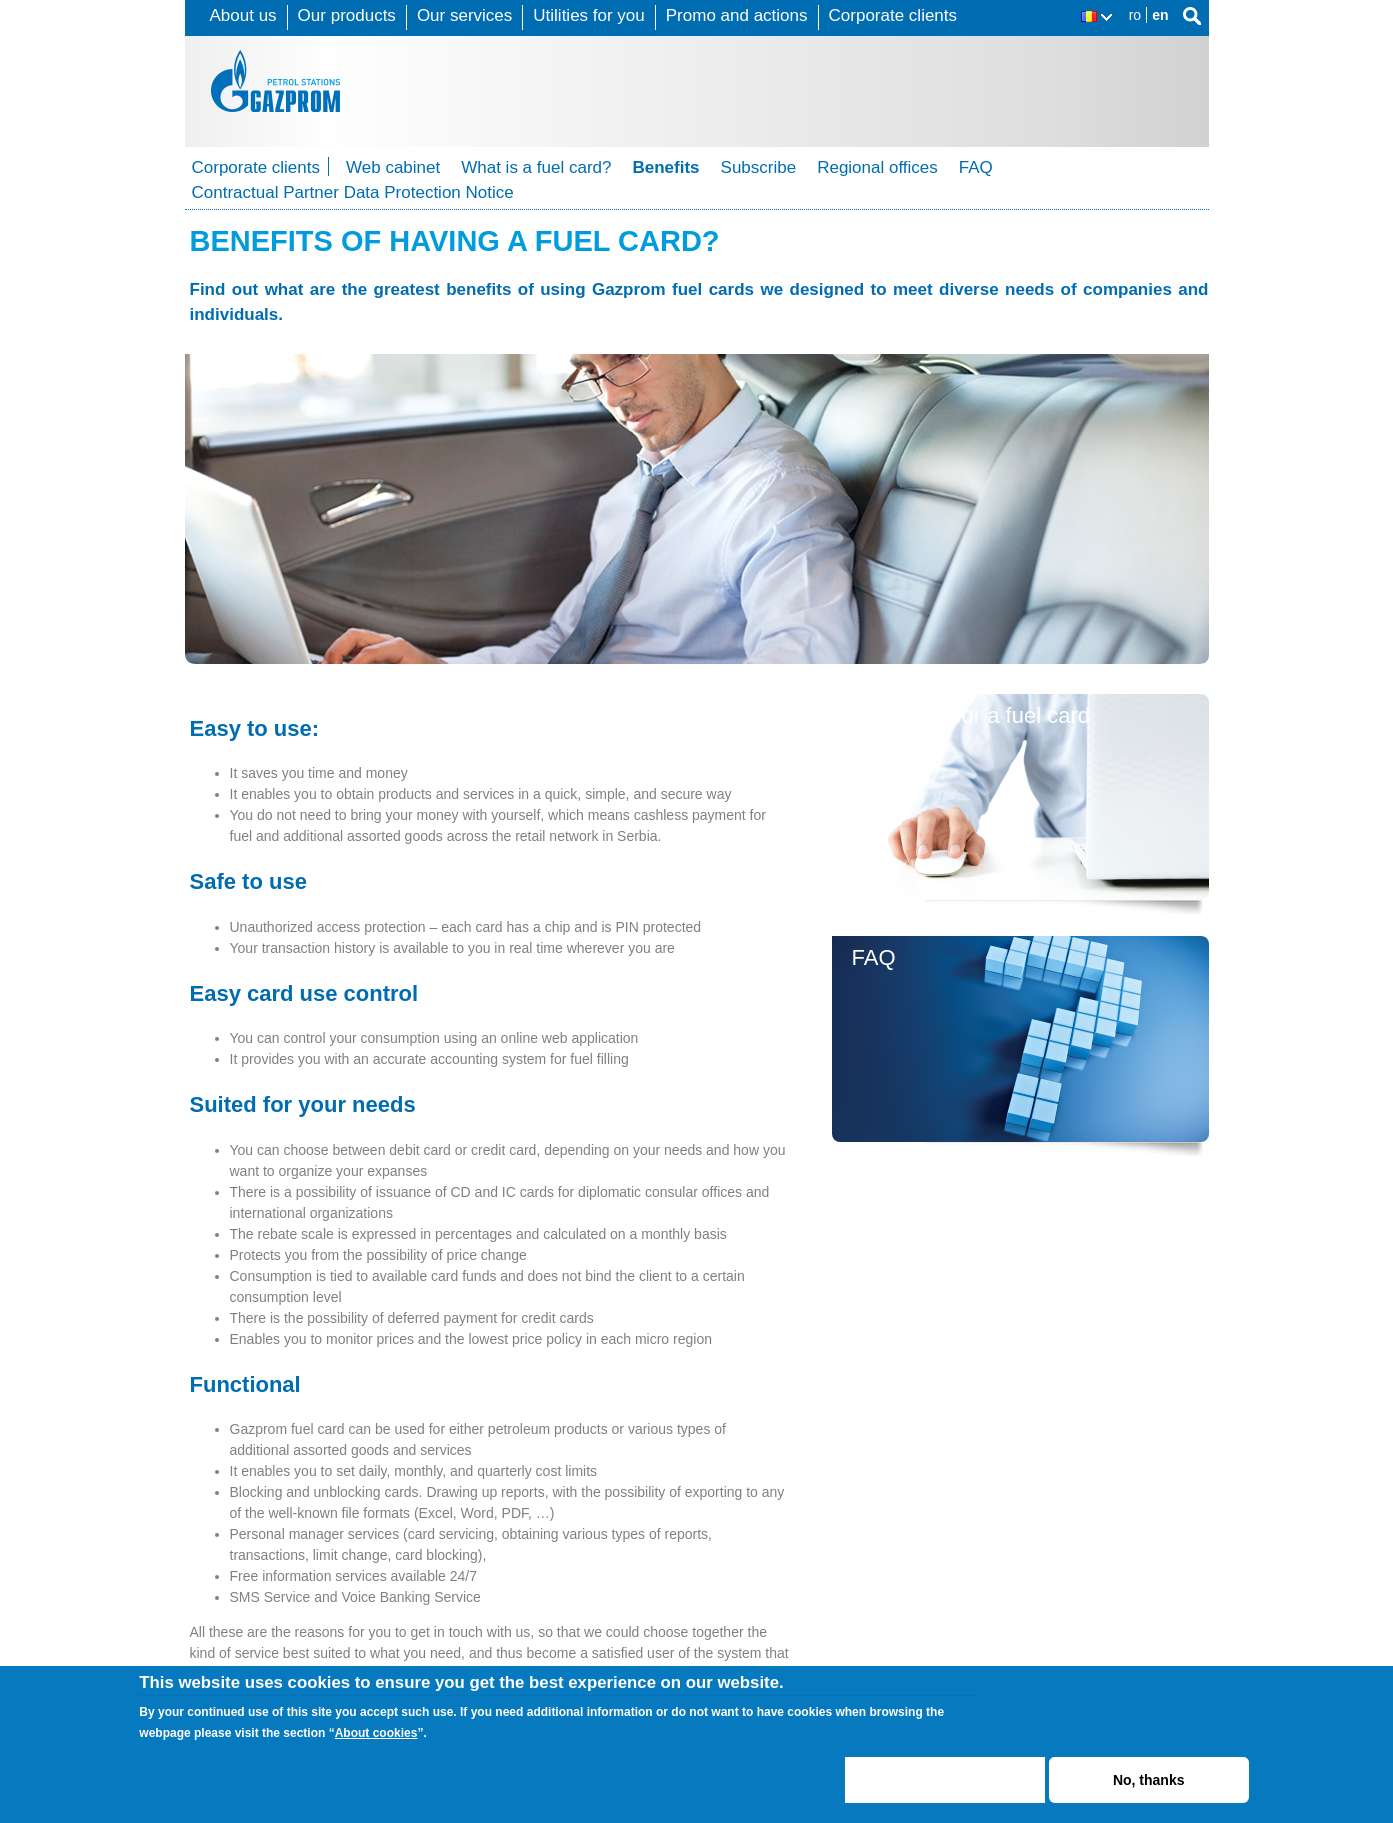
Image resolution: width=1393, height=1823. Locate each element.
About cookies (376, 1733)
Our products (347, 15)
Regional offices (877, 167)
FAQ (976, 167)
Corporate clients (893, 15)
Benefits (665, 167)
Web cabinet (393, 167)
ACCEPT (944, 1780)
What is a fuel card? (536, 167)
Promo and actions (737, 15)
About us (243, 15)
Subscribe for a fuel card (971, 715)
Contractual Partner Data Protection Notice (353, 192)
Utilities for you (588, 15)
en (1160, 15)
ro (1135, 15)
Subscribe (759, 167)
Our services (464, 15)
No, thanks (1149, 1780)
